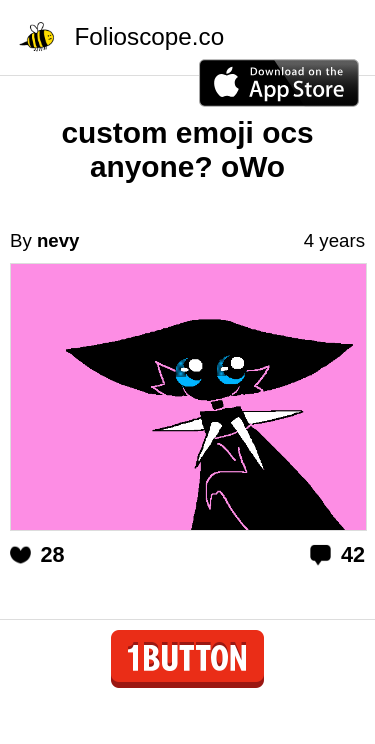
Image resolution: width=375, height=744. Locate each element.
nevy (58, 240)
